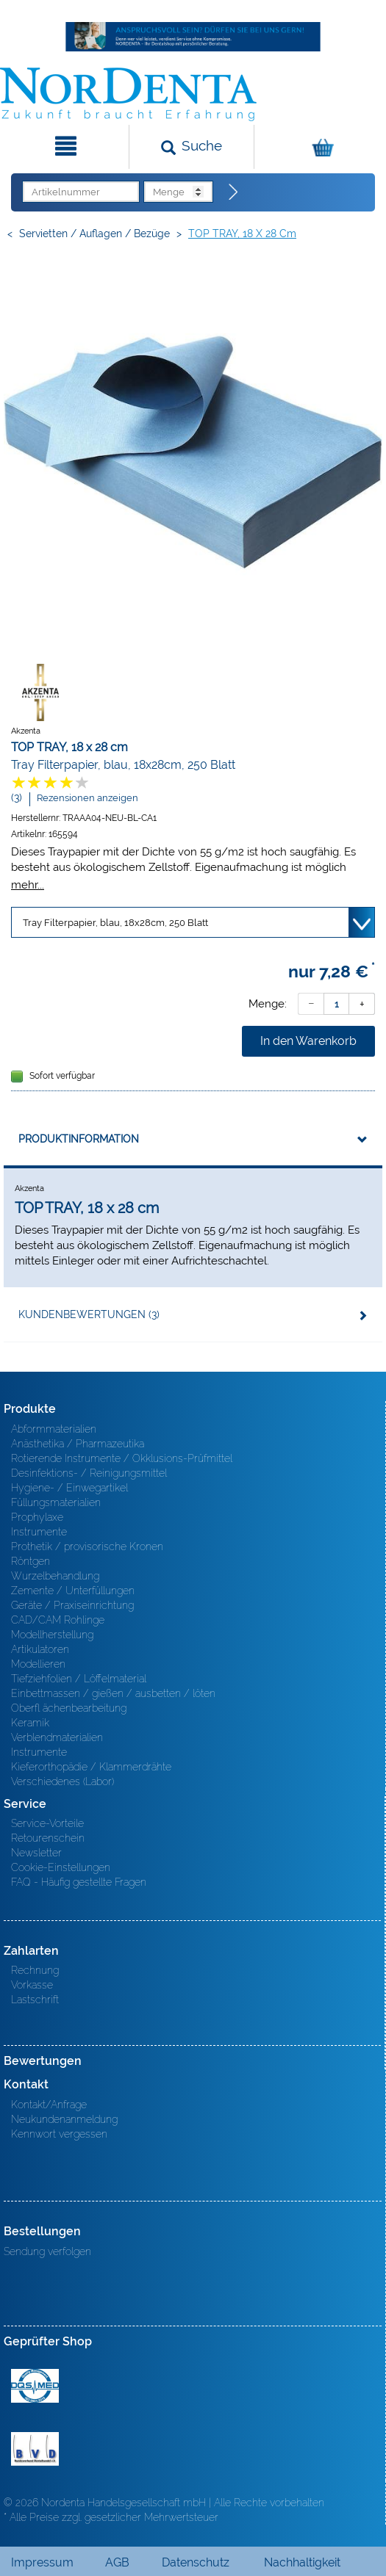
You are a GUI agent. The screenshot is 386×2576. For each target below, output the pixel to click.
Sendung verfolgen (47, 2251)
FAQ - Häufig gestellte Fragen (78, 1882)
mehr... (27, 884)
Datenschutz (195, 2562)
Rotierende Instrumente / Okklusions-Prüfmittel (121, 1458)
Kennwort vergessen (59, 2134)
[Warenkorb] (318, 147)
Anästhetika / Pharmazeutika (77, 1444)
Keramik (30, 1723)
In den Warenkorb (308, 1041)
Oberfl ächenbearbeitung (68, 1708)
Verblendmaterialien (57, 1737)
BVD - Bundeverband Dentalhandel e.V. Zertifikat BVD (35, 2449)
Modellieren (38, 1664)
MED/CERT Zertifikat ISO (35, 2386)
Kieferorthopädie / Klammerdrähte (91, 1767)
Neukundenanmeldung (64, 2119)
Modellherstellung (52, 1634)
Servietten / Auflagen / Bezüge (94, 233)
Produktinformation (78, 1139)
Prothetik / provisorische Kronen (87, 1546)
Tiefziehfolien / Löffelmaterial (78, 1679)
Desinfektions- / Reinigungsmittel (89, 1473)
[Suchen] (191, 147)
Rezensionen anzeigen (87, 797)
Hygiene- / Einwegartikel (69, 1488)
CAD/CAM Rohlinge (57, 1620)
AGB (117, 2562)
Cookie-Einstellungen (60, 1867)
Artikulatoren (40, 1649)
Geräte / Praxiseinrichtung (72, 1605)
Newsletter (36, 1853)
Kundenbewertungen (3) (89, 1314)
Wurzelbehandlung (55, 1576)
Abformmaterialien (53, 1429)
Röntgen (30, 1561)
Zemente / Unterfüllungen (73, 1590)
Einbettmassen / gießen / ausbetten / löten (113, 1693)
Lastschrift (35, 1999)
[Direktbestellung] (234, 192)
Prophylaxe (37, 1517)
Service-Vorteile (47, 1823)
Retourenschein (48, 1838)
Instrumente (39, 1532)
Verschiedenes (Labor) (62, 1781)
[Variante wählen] (193, 922)
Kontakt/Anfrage (49, 2104)
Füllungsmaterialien (56, 1502)
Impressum (42, 2562)
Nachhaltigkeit (302, 2562)
